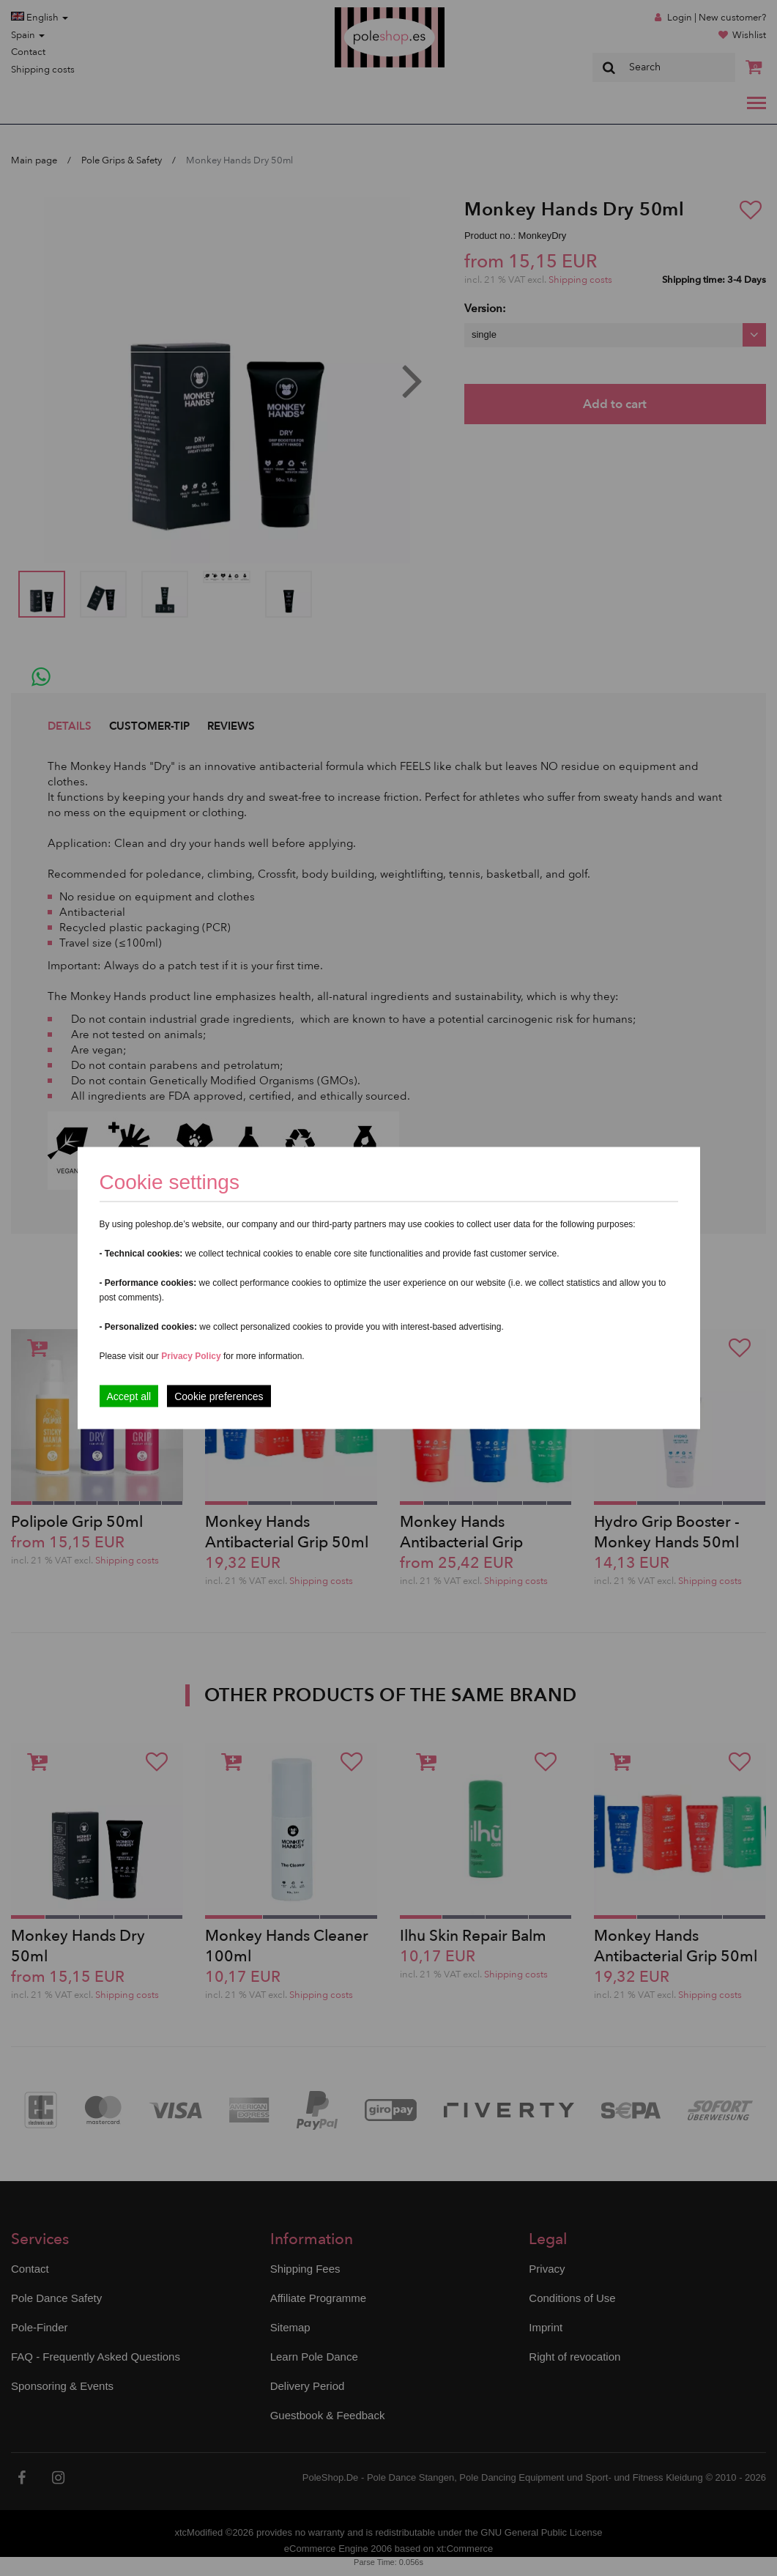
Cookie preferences (218, 1396)
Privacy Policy (190, 1356)
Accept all (129, 1396)
